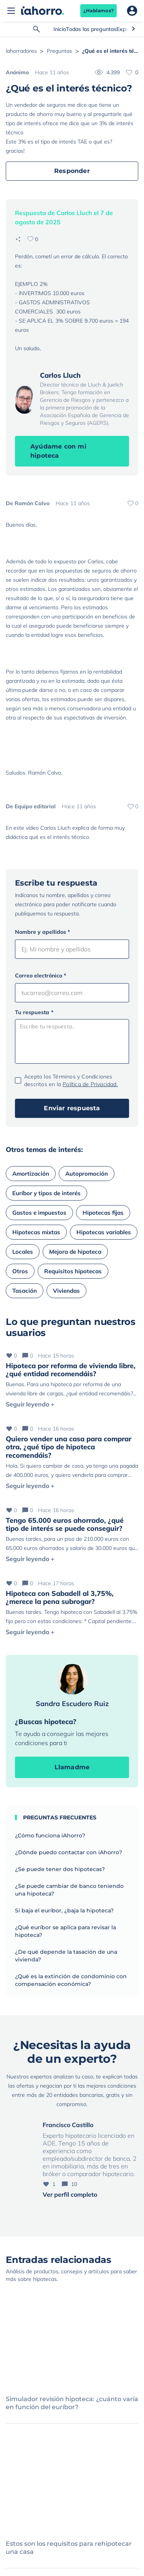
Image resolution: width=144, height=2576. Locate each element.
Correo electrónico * (40, 975)
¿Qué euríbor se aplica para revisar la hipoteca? (65, 1931)
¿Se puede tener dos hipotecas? (60, 1869)
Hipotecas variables (103, 1232)
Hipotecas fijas (103, 1212)
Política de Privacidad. (90, 1084)
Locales (22, 1251)
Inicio (59, 29)
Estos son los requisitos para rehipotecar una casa (69, 2547)
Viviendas (66, 1290)
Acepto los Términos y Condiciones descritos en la (71, 1080)
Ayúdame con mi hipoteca (58, 451)
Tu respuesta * (34, 1012)
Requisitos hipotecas (73, 1271)
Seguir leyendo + (30, 1404)
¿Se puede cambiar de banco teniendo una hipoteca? (69, 1890)
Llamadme (72, 1767)
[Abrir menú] (11, 10)
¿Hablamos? (98, 10)
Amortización (30, 1173)
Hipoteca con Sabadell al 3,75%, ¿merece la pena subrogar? (60, 1597)
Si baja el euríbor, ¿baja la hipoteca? (64, 1910)
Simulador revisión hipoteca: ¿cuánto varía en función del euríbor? (72, 2403)
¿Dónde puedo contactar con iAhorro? (68, 1852)
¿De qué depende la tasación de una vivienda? (66, 1955)
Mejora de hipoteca (75, 1251)
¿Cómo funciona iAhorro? (50, 1835)
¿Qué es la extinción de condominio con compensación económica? (71, 1980)
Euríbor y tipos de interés (46, 1193)
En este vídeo (22, 827)
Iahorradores (21, 50)
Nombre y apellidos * (42, 931)
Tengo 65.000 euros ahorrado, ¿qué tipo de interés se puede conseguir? (65, 1524)
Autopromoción (86, 1173)
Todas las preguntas (91, 29)
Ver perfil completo (70, 2194)
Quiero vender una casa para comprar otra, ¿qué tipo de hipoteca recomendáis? (68, 1447)
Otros (20, 1271)
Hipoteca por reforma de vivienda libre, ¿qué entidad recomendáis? (71, 1370)
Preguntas (59, 50)
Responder (72, 171)
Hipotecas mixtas (36, 1232)
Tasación (24, 1290)
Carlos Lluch (60, 375)
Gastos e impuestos (39, 1212)
